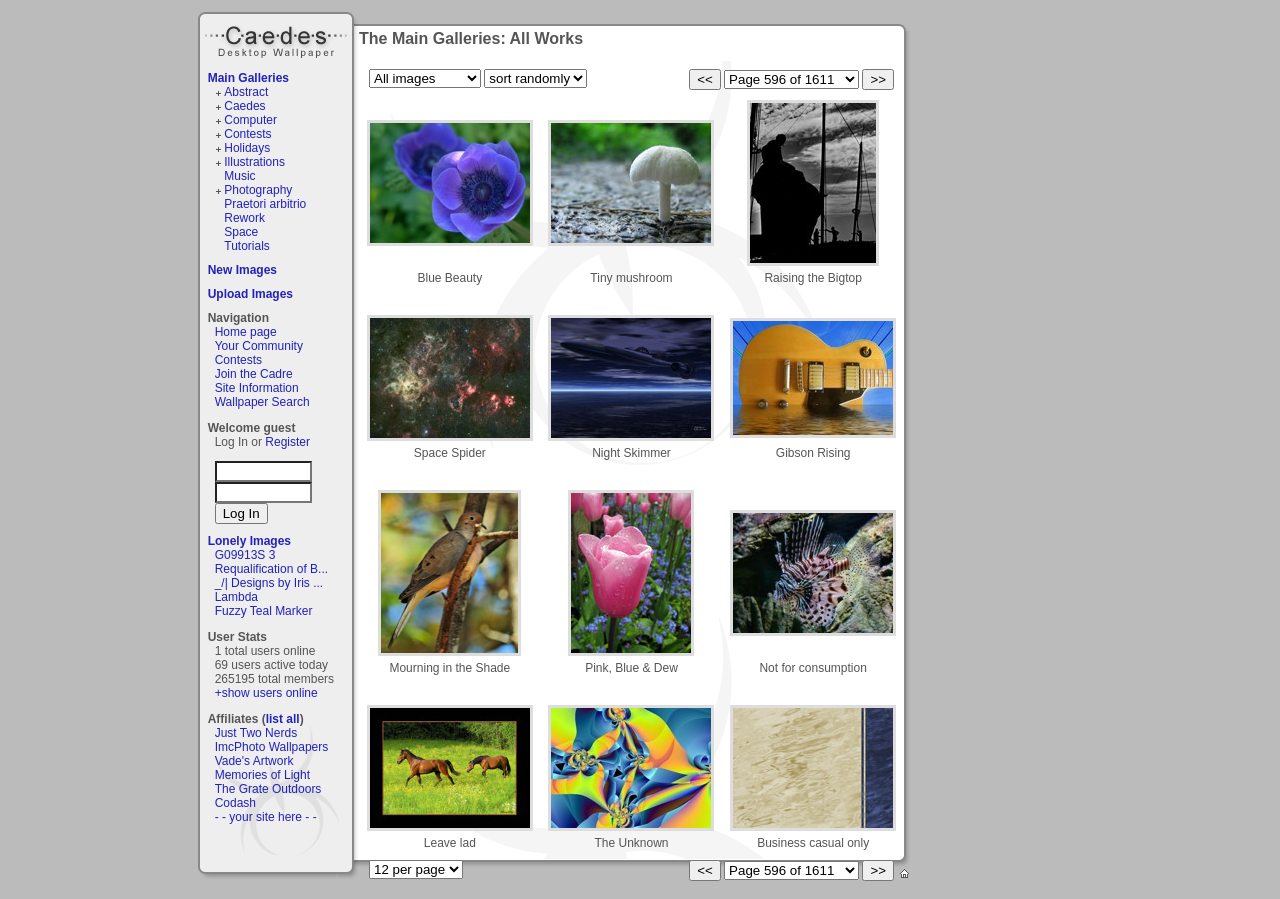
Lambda (236, 597)
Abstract (246, 92)
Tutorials (247, 246)
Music (239, 176)
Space (241, 232)
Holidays (247, 148)
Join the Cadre (254, 374)
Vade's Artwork (254, 761)
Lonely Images (249, 541)
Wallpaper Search (262, 402)
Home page (246, 332)
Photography (258, 190)
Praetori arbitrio (265, 204)
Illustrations (254, 162)
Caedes (278, 39)
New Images (242, 270)
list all (283, 719)
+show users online (266, 693)
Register (287, 442)
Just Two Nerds (256, 733)
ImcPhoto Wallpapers (272, 747)
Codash (235, 803)
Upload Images (250, 294)
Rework (244, 218)
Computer (250, 120)
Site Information (257, 388)
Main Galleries (248, 78)
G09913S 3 (245, 555)
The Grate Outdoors (268, 789)
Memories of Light (262, 775)
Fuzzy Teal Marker (264, 611)
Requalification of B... (271, 569)
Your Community (259, 346)
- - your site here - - (266, 817)
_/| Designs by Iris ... (269, 583)
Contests (247, 134)
